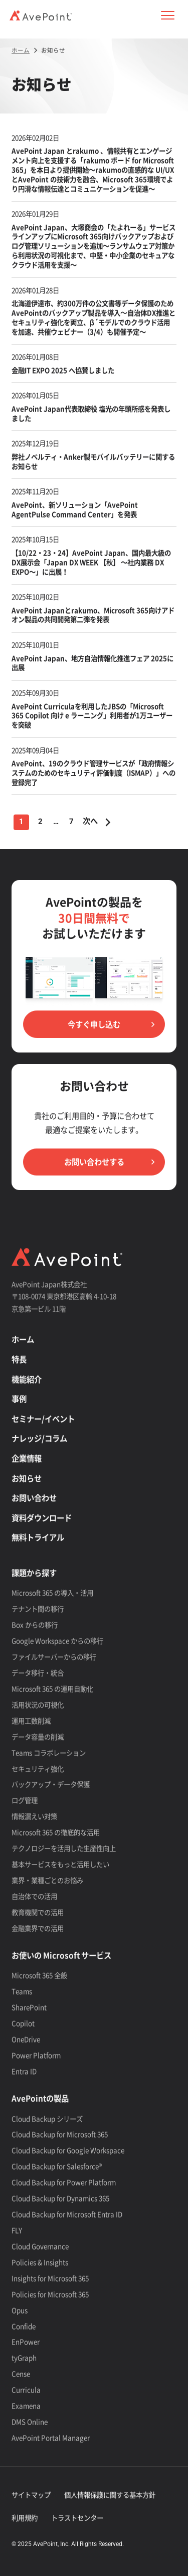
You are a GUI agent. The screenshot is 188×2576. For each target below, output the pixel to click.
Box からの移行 (35, 1625)
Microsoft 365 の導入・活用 (52, 1593)
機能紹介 (27, 1379)
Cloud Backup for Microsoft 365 (60, 2134)
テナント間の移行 (38, 1609)
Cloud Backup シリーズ (47, 2119)
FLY (17, 2230)
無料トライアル (38, 1537)
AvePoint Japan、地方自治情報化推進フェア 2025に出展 (92, 662)
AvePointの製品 (40, 2098)
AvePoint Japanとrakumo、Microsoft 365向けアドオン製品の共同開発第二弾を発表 (93, 614)
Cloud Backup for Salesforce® (57, 2166)
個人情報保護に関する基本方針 (109, 2495)
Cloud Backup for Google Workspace (68, 2150)
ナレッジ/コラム (39, 1438)
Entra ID (24, 2071)
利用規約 (25, 2517)
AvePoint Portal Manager (51, 2437)
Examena (26, 2405)
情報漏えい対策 (34, 1816)
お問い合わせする (94, 1162)
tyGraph (24, 2357)
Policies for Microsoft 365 (50, 2294)
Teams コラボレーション (49, 1753)
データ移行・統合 (38, 1673)
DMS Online (30, 2421)
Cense (21, 2373)
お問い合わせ (34, 1498)
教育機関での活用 (38, 1912)
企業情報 (27, 1458)
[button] (167, 15)
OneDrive (26, 2039)
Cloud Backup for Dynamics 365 (60, 2198)
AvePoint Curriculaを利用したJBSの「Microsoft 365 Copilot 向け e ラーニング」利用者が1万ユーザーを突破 (92, 715)
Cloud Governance (40, 2246)
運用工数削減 (31, 1721)
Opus (20, 2310)
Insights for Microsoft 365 (50, 2278)
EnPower (26, 2341)
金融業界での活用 (38, 1928)
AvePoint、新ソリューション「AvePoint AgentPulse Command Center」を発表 (75, 509)
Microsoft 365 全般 (39, 1975)
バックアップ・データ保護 (51, 1784)
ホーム (23, 1339)
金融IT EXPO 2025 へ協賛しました (63, 370)
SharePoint (29, 2007)
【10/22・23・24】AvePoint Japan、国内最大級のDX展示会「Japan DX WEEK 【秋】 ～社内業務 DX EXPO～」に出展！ (91, 562)
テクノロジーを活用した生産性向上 (64, 1848)
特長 (19, 1359)
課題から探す (34, 1572)
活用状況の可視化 (38, 1705)
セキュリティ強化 (38, 1769)
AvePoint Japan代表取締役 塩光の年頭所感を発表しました (91, 413)
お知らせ (27, 1478)
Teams (22, 1991)
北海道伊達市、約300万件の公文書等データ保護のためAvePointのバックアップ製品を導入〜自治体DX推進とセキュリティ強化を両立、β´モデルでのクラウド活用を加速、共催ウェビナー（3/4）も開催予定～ (93, 317)
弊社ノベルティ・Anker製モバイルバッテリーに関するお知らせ (93, 461)
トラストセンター (77, 2517)
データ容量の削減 (38, 1737)
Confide (24, 2326)
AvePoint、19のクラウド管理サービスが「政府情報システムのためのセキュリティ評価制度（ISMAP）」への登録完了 (93, 772)
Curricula (26, 2389)
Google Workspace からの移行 (57, 1641)
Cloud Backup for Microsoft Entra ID (67, 2214)
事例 (19, 1398)
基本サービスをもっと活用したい (60, 1864)
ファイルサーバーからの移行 (54, 1657)
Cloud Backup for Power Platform (64, 2182)
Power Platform (36, 2055)
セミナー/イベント (43, 1418)
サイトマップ (31, 2495)
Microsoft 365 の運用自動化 (52, 1689)
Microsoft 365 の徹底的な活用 (56, 1832)
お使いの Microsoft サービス (61, 1955)
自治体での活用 (34, 1896)
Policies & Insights (40, 2262)
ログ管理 (25, 1800)
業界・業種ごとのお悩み (47, 1880)
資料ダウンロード (42, 1518)
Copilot (23, 2023)
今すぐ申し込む (94, 1024)
